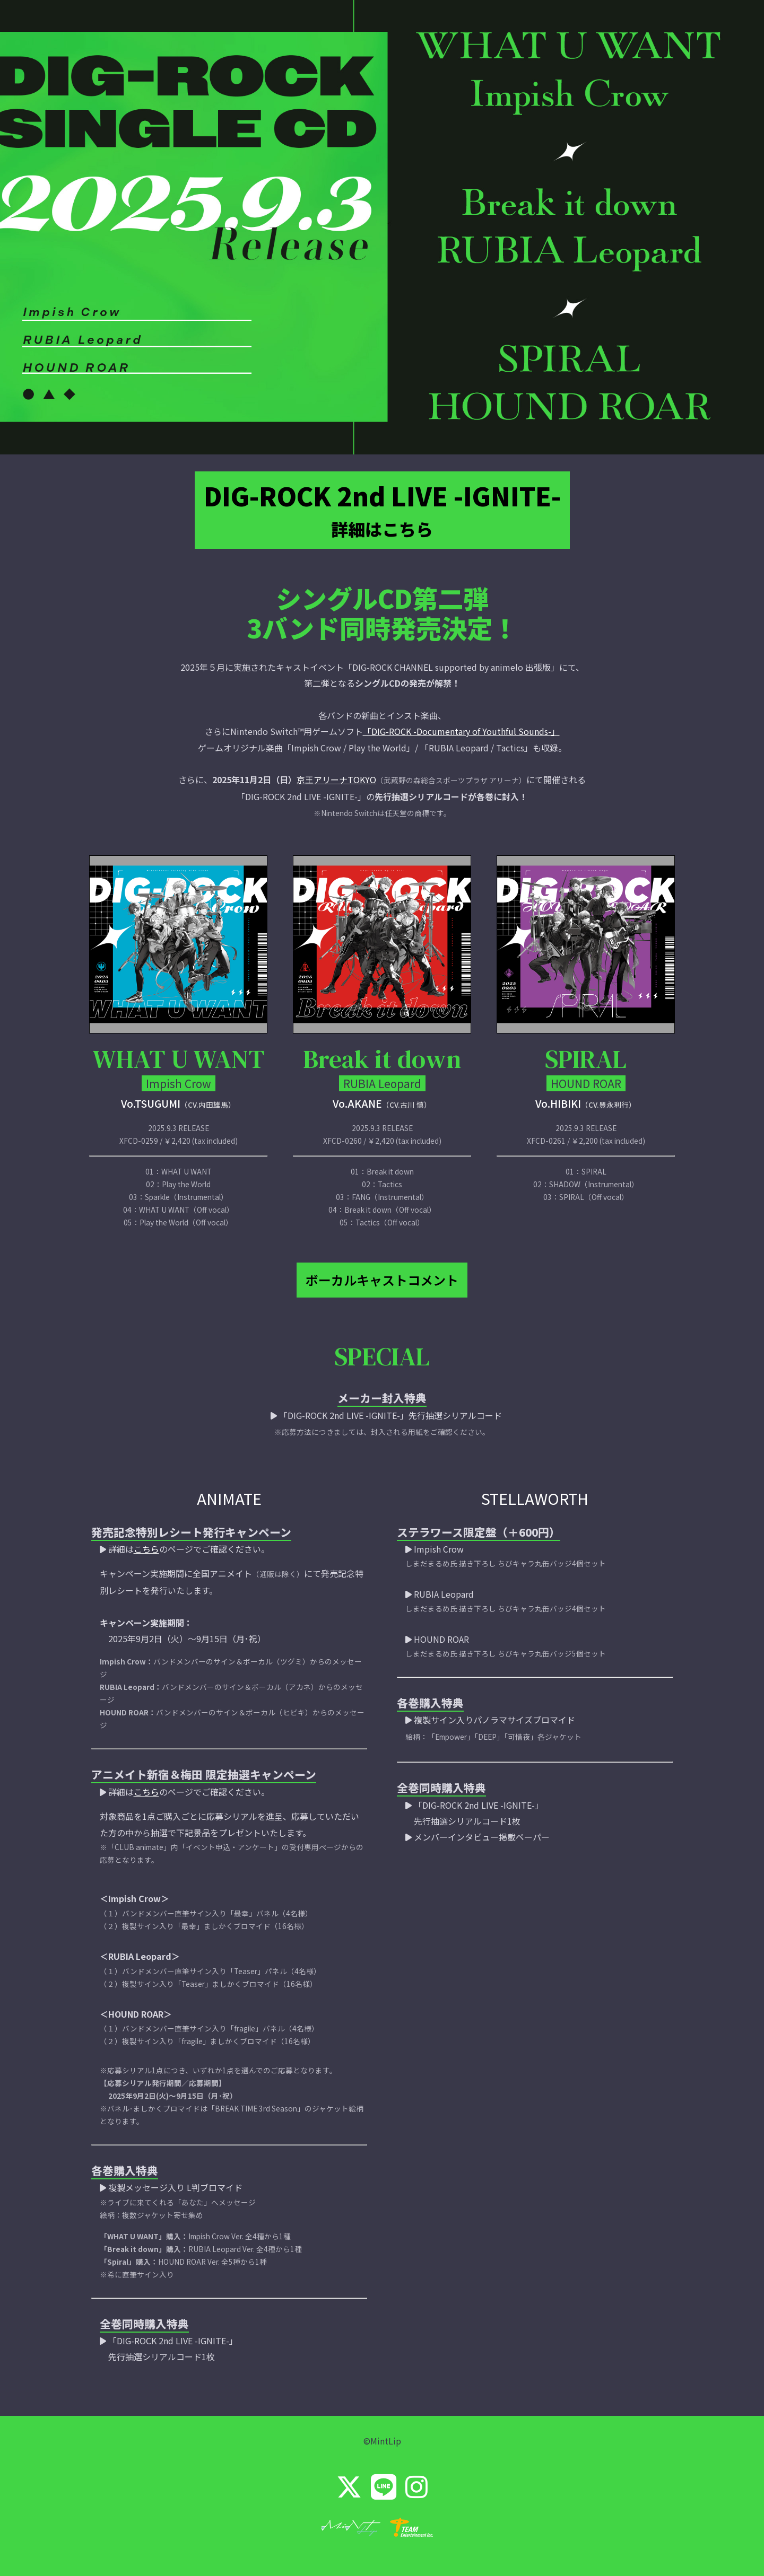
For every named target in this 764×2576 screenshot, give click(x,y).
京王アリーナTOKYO (336, 771)
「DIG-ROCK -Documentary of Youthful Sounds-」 (461, 723)
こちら (146, 1532)
